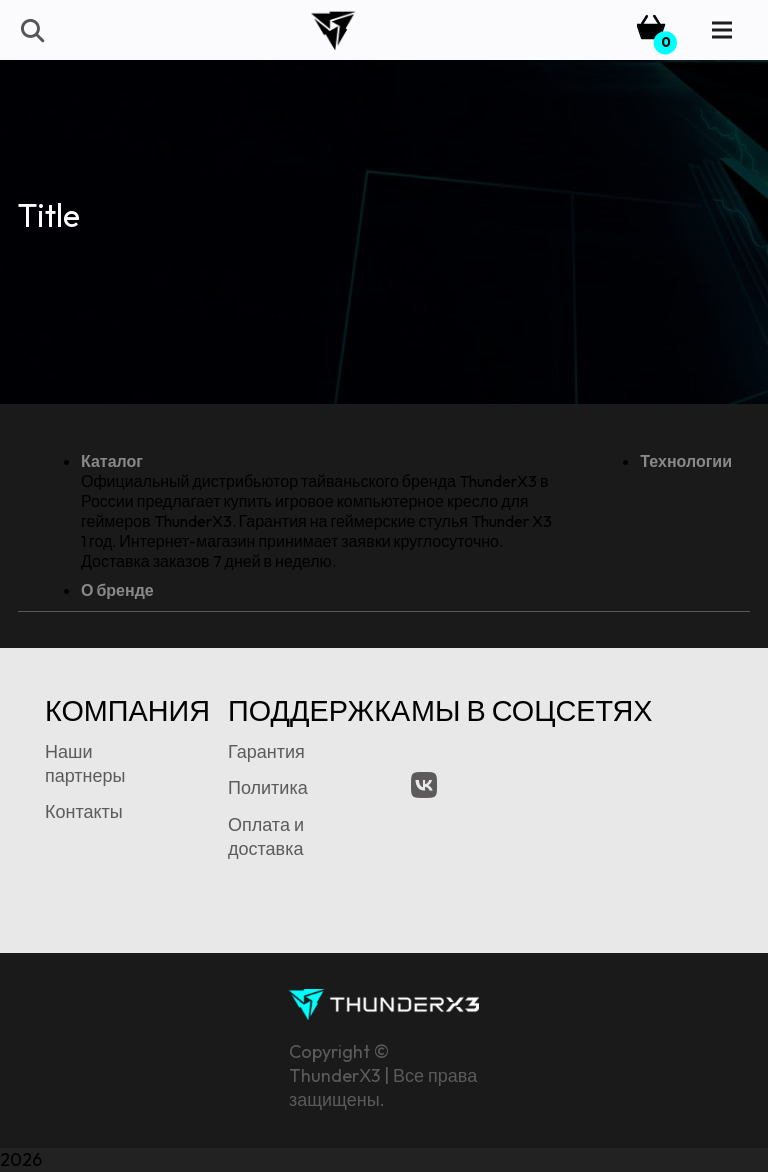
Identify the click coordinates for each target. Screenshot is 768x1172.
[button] (31, 30)
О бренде (117, 590)
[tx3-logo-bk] (332, 30)
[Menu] (722, 30)
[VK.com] (424, 785)
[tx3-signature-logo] (384, 1004)
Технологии (686, 461)
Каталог (112, 461)
